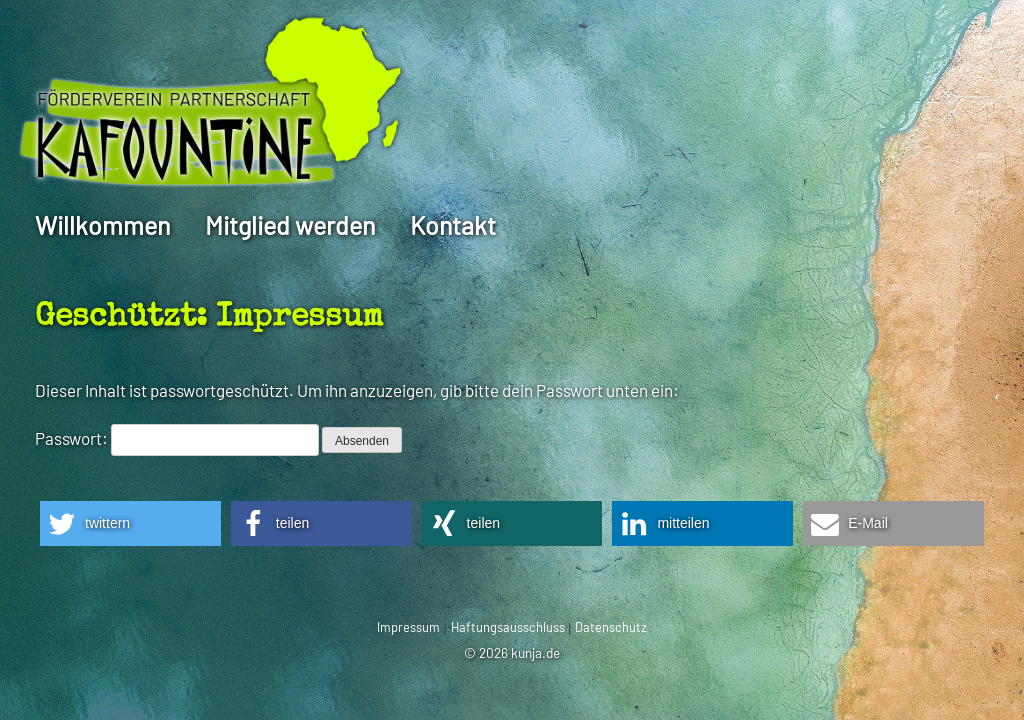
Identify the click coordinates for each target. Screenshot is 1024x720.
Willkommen (102, 225)
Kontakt (453, 225)
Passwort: (177, 438)
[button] (130, 523)
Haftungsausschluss (508, 627)
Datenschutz (611, 627)
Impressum (408, 627)
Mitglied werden (290, 225)
